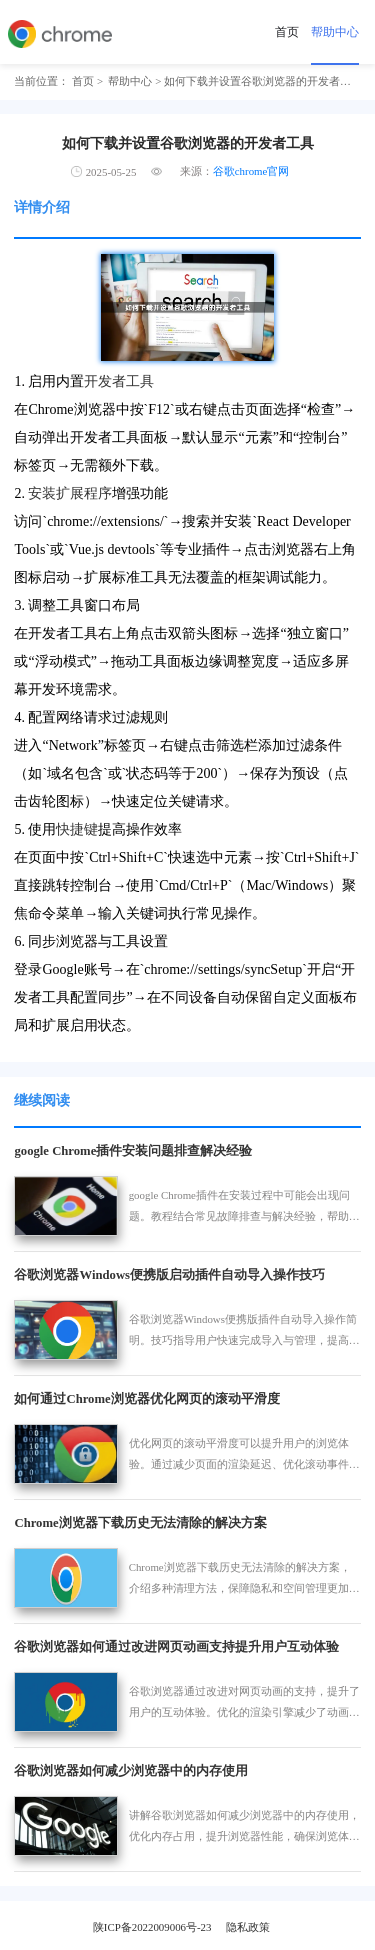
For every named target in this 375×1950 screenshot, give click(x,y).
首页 (287, 32)
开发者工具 (119, 381)
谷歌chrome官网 (251, 171)
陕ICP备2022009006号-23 (152, 1927)
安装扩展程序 (70, 493)
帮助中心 (335, 32)
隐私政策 (248, 1927)
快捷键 (77, 829)
